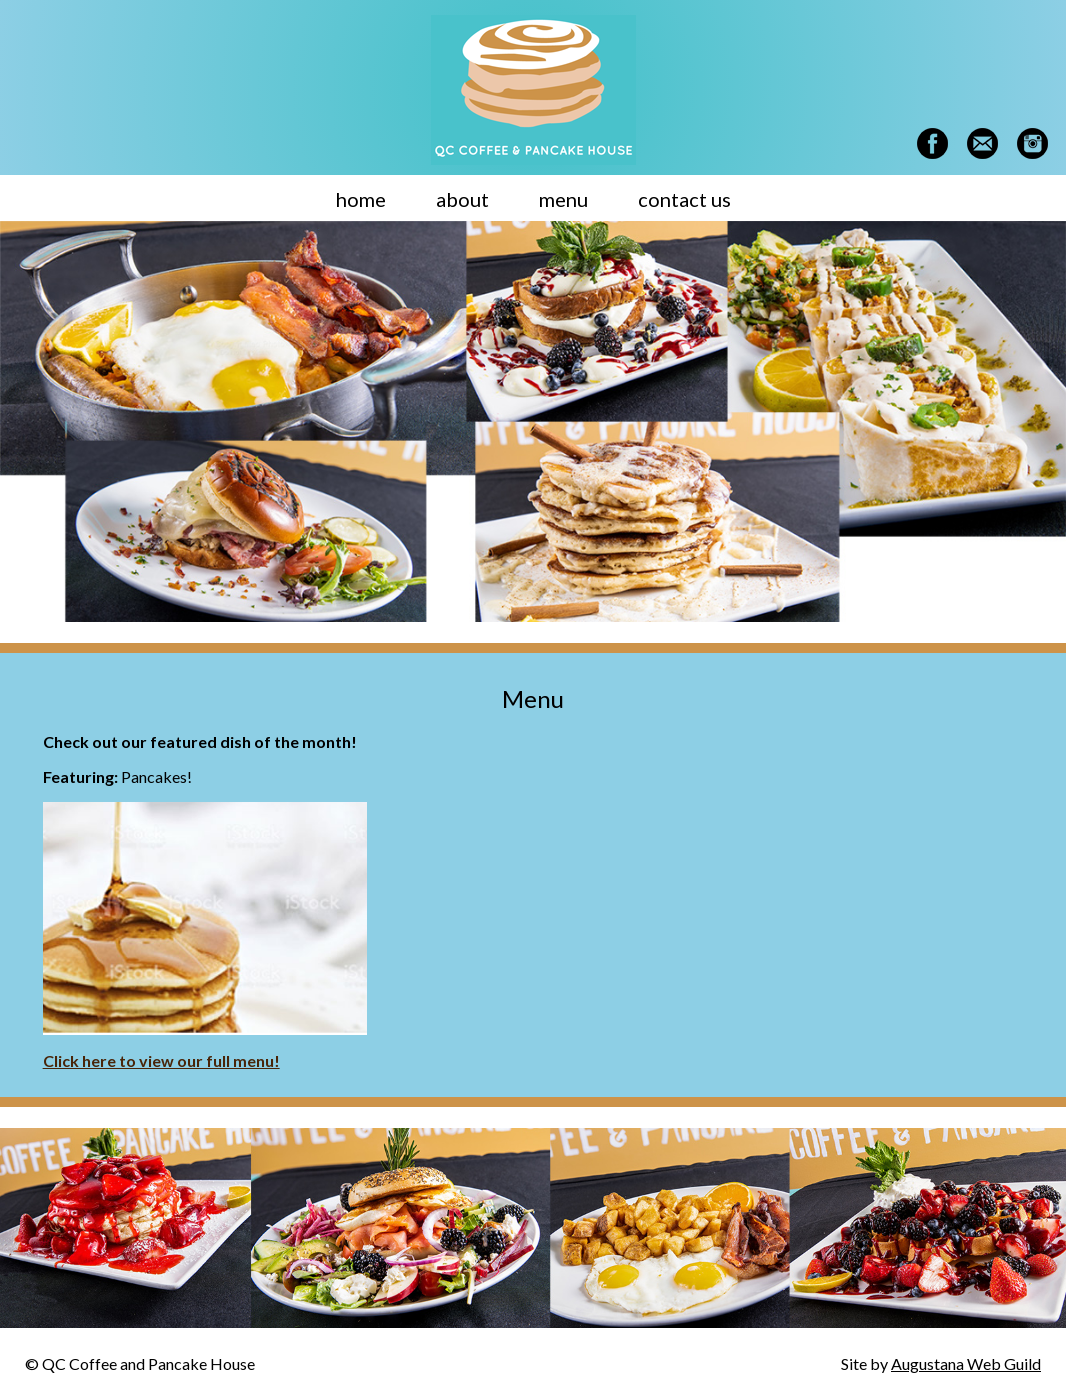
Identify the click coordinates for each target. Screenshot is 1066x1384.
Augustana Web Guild (966, 1363)
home (361, 199)
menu (563, 199)
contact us (684, 199)
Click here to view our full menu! (161, 1060)
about (462, 199)
